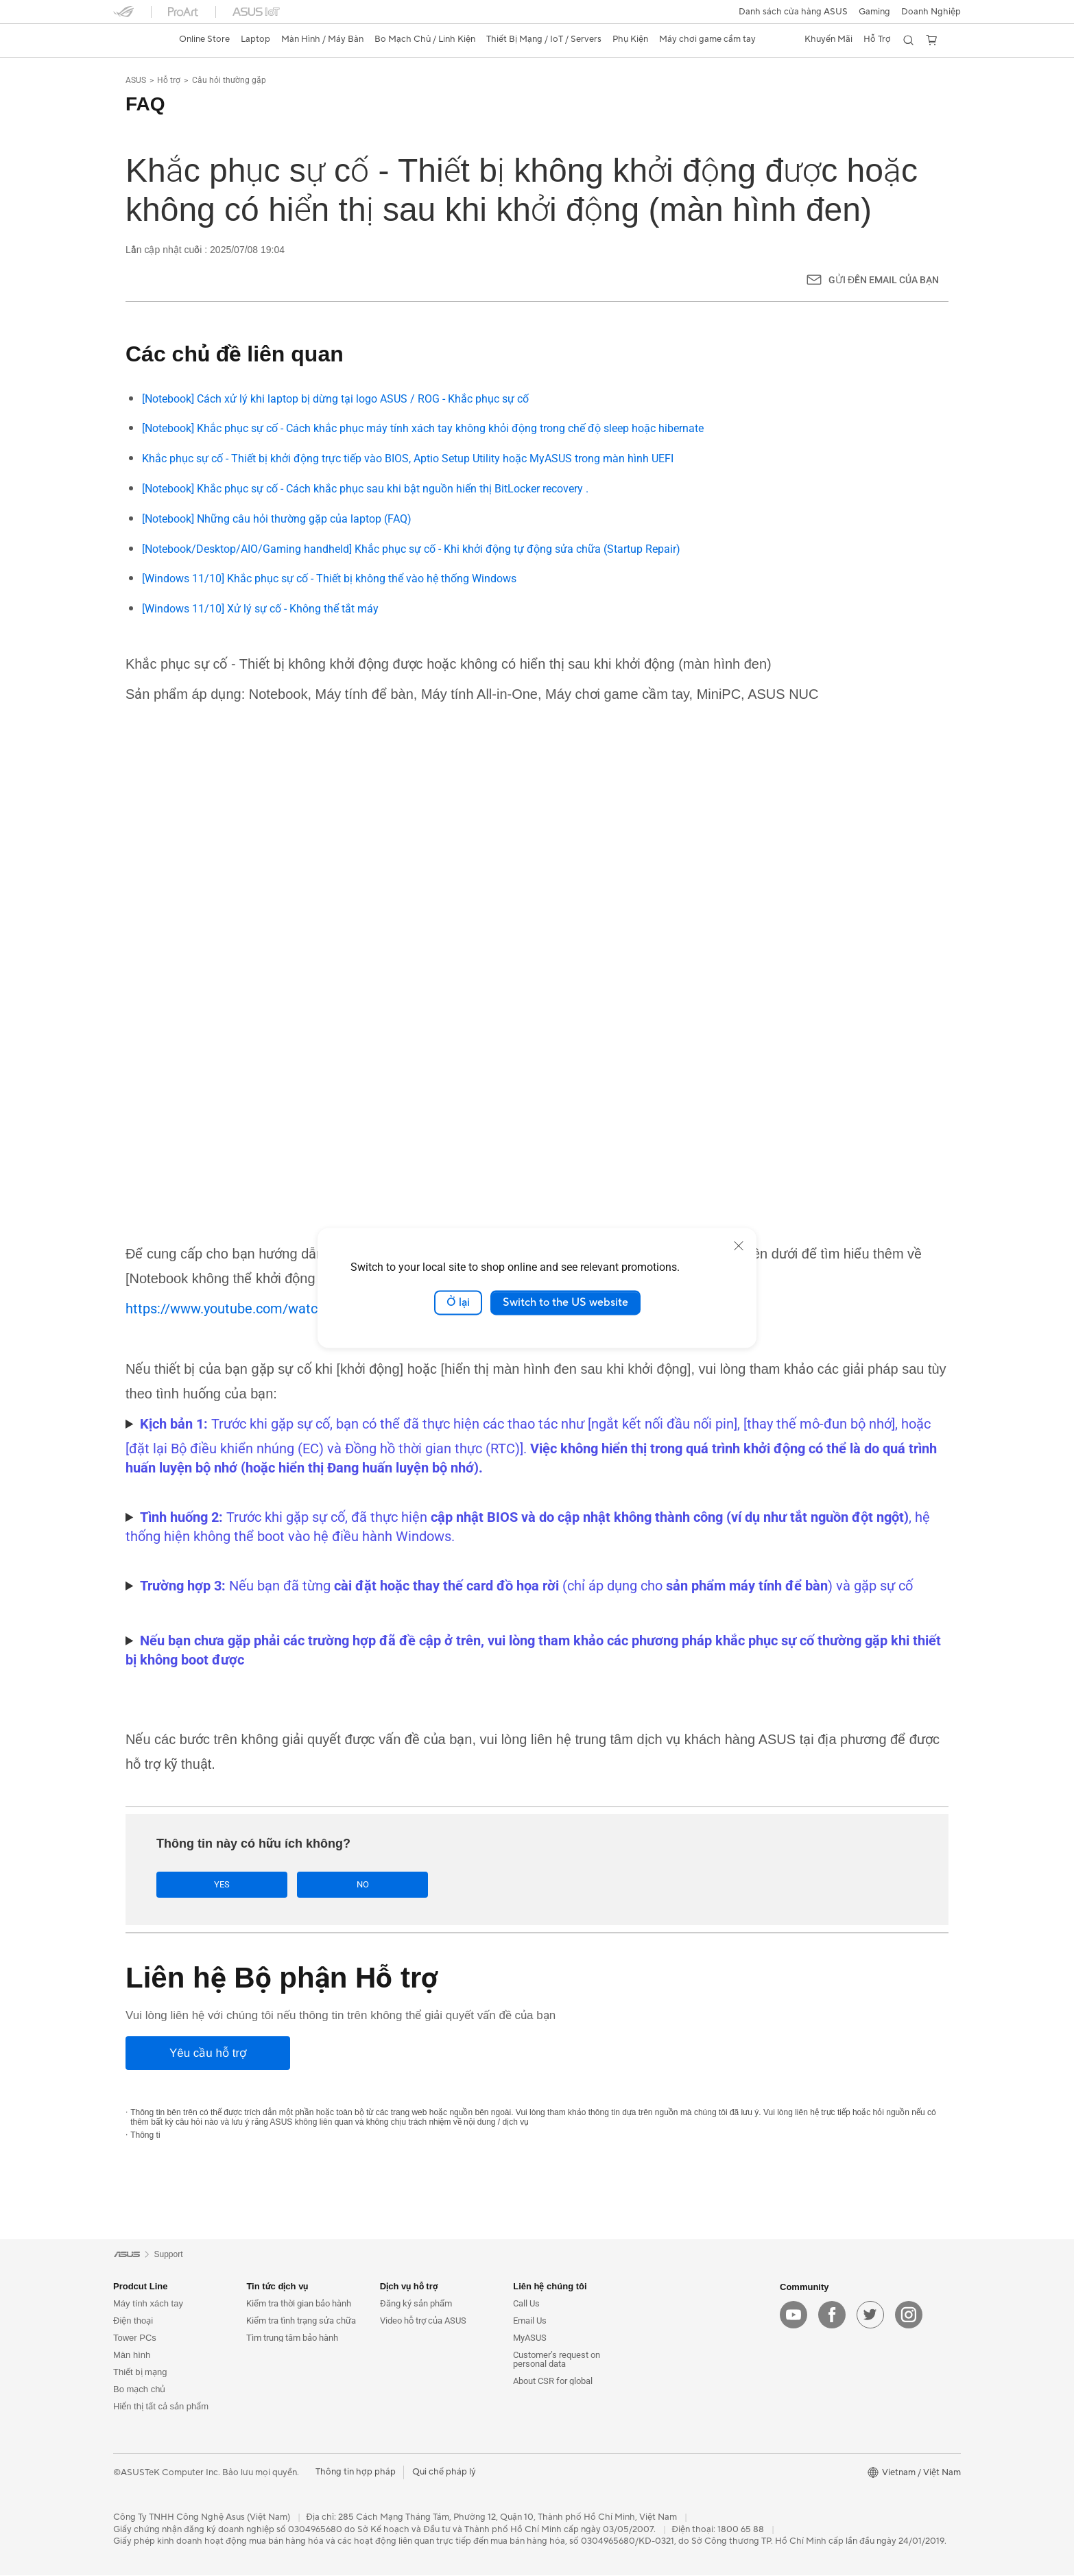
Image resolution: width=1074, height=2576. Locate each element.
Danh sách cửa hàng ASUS (793, 11)
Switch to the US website (565, 1302)
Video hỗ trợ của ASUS (423, 2321)
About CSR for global (553, 2382)
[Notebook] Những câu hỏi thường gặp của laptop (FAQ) (276, 518)
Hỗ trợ (168, 80)
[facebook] (832, 2315)
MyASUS (530, 2339)
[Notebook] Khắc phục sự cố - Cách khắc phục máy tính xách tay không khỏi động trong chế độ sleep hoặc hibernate (423, 428)
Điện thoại (133, 2321)
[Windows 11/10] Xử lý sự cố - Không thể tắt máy (260, 608)
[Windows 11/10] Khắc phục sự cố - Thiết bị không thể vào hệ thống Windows (329, 578)
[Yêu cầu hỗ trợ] (208, 2054)
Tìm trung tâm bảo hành (292, 2339)
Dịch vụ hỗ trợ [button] (409, 2287)
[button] (874, 11)
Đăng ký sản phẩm (416, 2304)
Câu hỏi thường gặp (229, 80)
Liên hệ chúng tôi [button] (549, 2287)
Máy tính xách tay (148, 2304)
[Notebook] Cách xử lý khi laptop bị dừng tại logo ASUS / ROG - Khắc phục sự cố (335, 398)
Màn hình (131, 2356)
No (309, 1884)
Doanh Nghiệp (931, 11)
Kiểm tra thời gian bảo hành (298, 2304)
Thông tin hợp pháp (355, 2473)
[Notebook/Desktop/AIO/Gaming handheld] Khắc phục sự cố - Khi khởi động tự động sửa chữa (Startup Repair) (411, 549)
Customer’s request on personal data (556, 2361)
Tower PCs (134, 2339)
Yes (204, 1884)
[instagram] (908, 2315)
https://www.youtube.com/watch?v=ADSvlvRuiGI (273, 1308)
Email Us (530, 2321)
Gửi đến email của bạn (883, 279)
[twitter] (870, 2315)
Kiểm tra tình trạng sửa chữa (301, 2321)
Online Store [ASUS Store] (204, 39)
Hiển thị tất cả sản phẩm (160, 2407)
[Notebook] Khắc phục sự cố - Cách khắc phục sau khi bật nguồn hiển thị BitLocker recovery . (365, 488)
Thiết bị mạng (140, 2373)
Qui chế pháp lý (444, 2473)
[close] (738, 1245)
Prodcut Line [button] (140, 2287)
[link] (136, 40)
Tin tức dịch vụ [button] (277, 2287)
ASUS (136, 80)
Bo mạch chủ (139, 2390)
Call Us (526, 2304)
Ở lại (458, 1302)
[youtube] (793, 2315)
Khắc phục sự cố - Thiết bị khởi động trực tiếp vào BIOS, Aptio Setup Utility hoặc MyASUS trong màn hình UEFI (407, 458)
